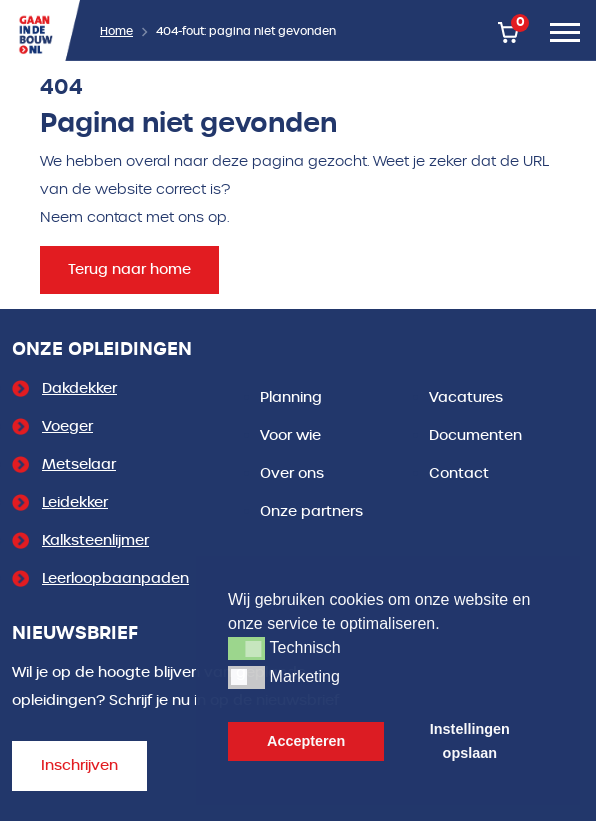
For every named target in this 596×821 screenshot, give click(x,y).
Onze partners (311, 511)
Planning (291, 397)
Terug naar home (129, 269)
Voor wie (290, 435)
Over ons (292, 473)
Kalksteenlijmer (95, 540)
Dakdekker (79, 388)
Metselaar (79, 464)
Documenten (475, 435)
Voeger (67, 426)
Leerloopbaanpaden (115, 578)
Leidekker (75, 502)
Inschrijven (79, 765)
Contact (459, 473)
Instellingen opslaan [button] (470, 741)
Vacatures (466, 397)
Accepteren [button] (306, 741)
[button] (246, 648)
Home (116, 31)
